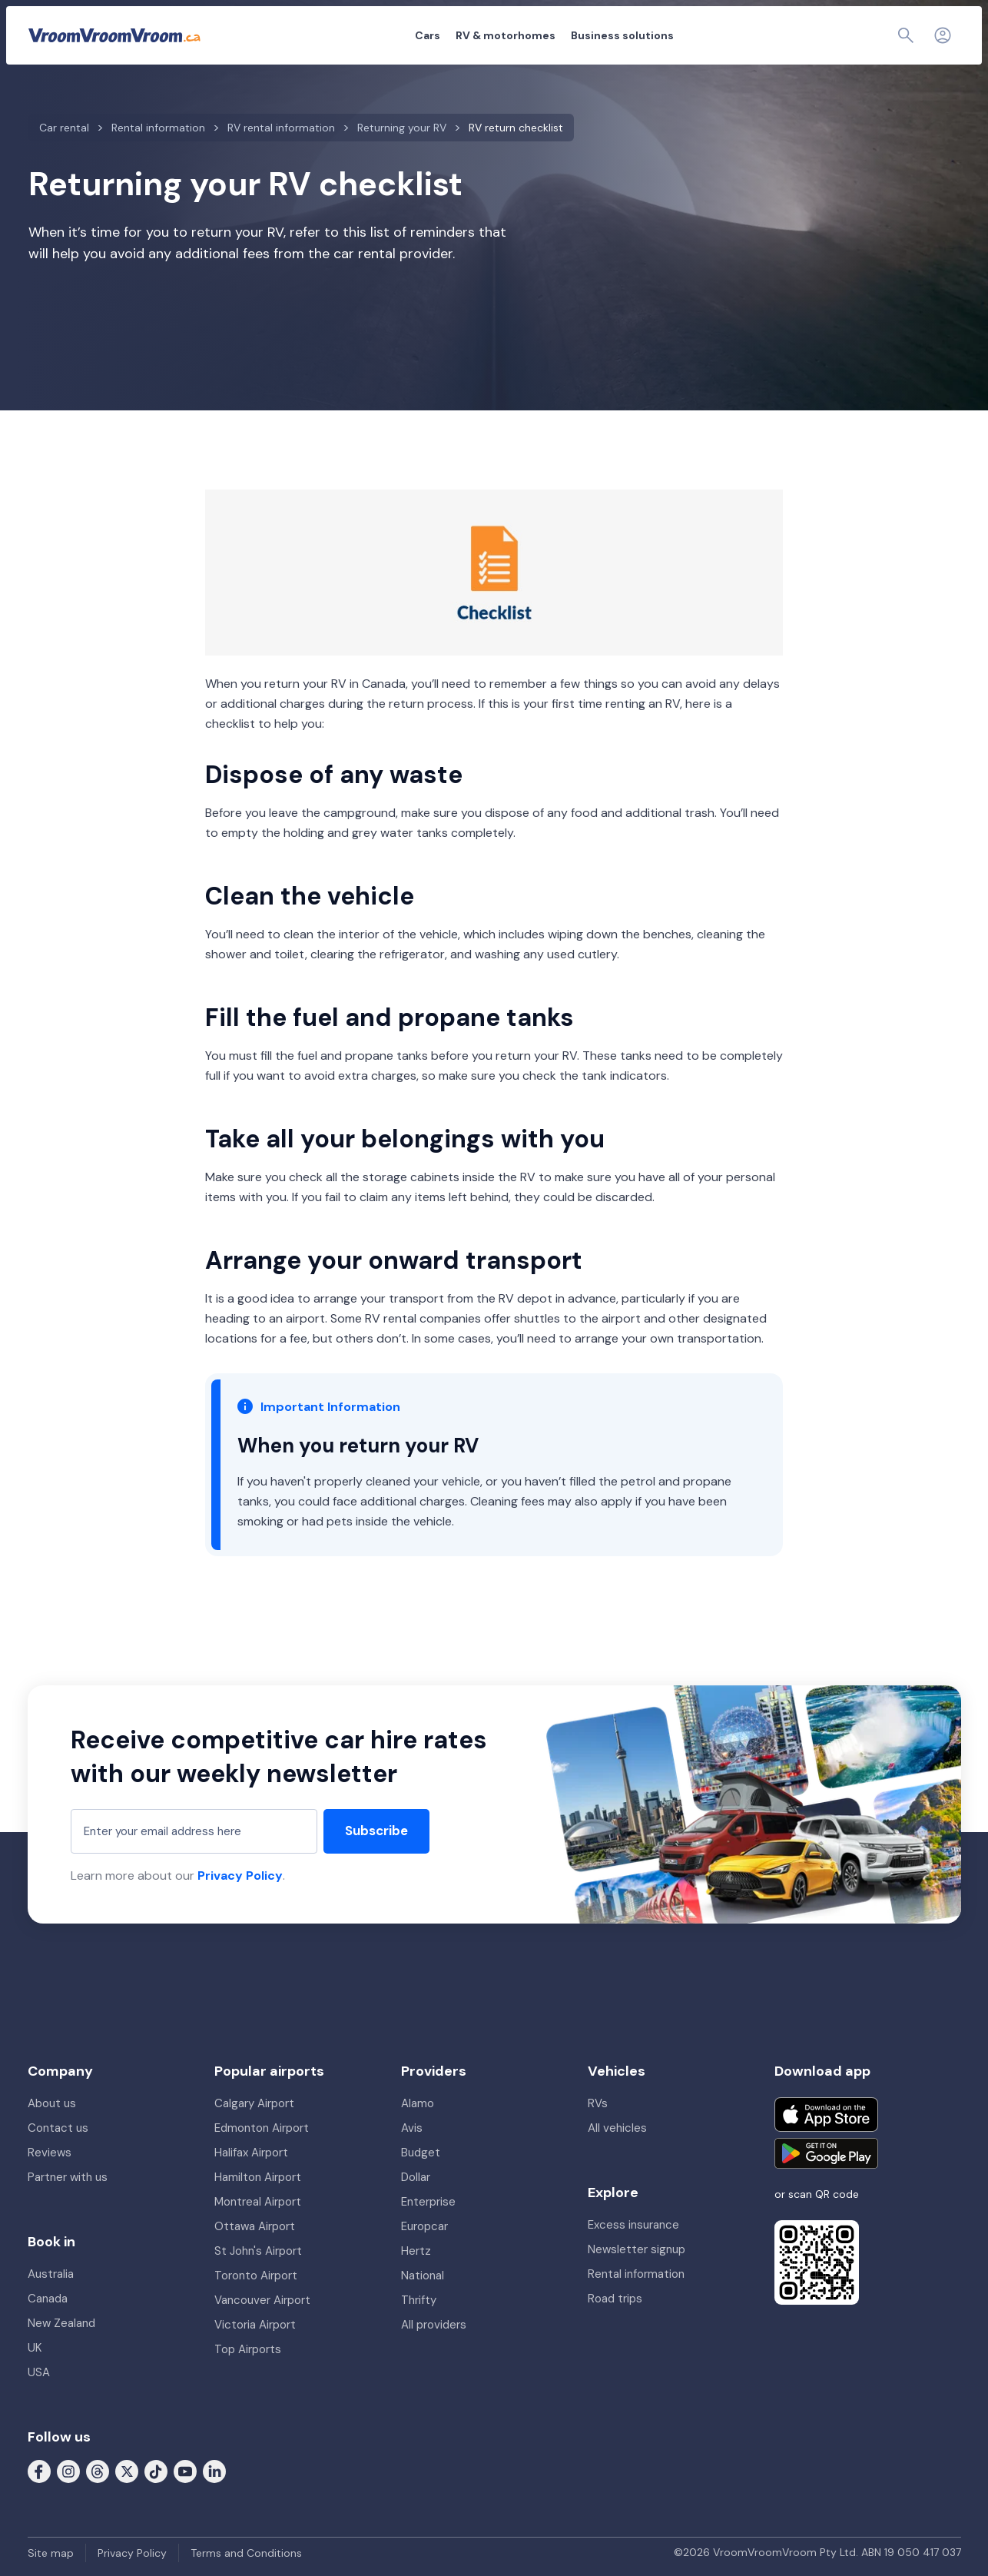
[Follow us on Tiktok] (155, 2470)
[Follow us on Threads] (97, 2470)
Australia (51, 2274)
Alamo (417, 2103)
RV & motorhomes (421, 35)
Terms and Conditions (246, 2553)
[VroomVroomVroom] (114, 35)
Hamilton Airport (257, 2177)
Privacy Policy (240, 1875)
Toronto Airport (255, 2275)
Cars (343, 35)
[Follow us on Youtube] (185, 2470)
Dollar (415, 2177)
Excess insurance (633, 2224)
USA (39, 2372)
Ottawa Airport (254, 2226)
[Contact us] (909, 35)
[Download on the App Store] (826, 2114)
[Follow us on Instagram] (68, 2470)
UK (34, 2347)
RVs (598, 2103)
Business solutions (537, 35)
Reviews (49, 2152)
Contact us (58, 2128)
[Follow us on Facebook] (39, 2470)
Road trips (615, 2298)
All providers (433, 2324)
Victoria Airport (255, 2324)
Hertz (416, 2251)
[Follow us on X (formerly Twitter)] (126, 2470)
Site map (51, 2553)
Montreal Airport (257, 2201)
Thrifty (418, 2300)
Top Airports (247, 2349)
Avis (412, 2128)
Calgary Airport (254, 2103)
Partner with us (68, 2177)
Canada (48, 2298)
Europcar (424, 2226)
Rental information (636, 2274)
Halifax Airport (251, 2152)
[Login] (943, 35)
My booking (798, 35)
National (422, 2275)
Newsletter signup (636, 2249)
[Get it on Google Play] (826, 2153)
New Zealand (61, 2323)
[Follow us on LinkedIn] (214, 2470)
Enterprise (428, 2201)
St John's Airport (258, 2251)
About (737, 35)
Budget (420, 2152)
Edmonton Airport (261, 2128)
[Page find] (872, 35)
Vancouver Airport (262, 2300)
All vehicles (617, 2128)
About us (52, 2103)
